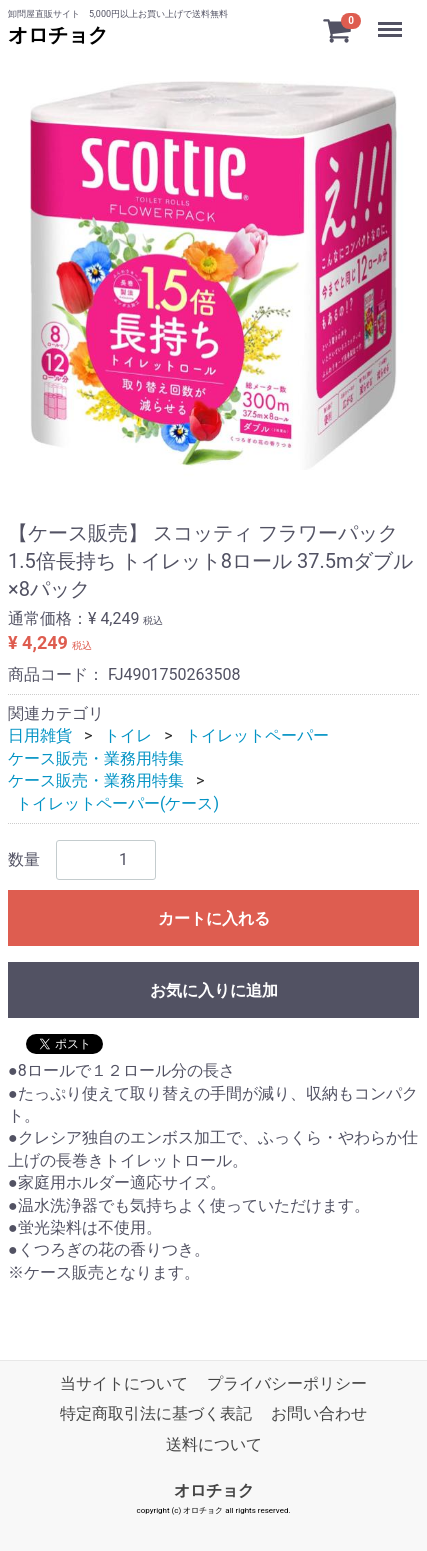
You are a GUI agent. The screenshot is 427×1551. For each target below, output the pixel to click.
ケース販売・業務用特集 (96, 758)
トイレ (128, 735)
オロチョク (58, 35)
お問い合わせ (319, 1414)
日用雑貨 (40, 735)
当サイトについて (124, 1383)
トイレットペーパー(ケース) (117, 803)
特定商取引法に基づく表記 (156, 1414)
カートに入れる (214, 918)
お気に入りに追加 (214, 990)
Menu (392, 20)
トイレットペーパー (257, 735)
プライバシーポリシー (287, 1383)
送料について (214, 1444)
